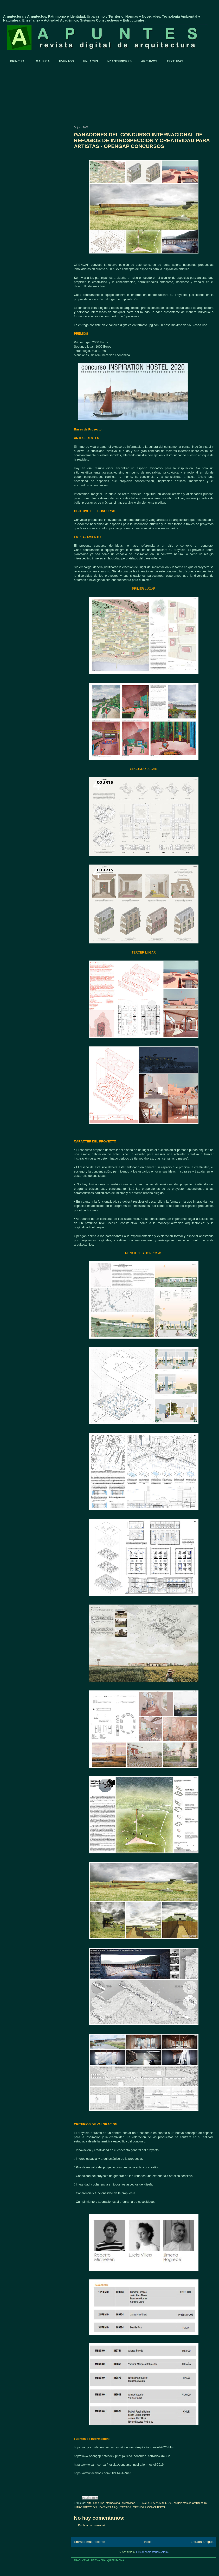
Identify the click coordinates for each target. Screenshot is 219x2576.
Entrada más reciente (89, 2542)
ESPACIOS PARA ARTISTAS (154, 2503)
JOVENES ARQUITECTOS (114, 2507)
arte (89, 2503)
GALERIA (43, 61)
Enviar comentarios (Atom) (152, 2552)
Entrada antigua (202, 2542)
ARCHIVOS (149, 61)
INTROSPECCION (85, 2507)
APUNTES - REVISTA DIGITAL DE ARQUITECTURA (43, 11)
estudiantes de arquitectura (190, 2503)
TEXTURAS (175, 61)
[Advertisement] (112, 94)
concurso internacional (106, 2503)
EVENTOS (66, 61)
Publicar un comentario (92, 2525)
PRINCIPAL (18, 61)
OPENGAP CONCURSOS (149, 2507)
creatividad (128, 2503)
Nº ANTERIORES (119, 61)
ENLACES (90, 61)
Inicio (148, 2542)
